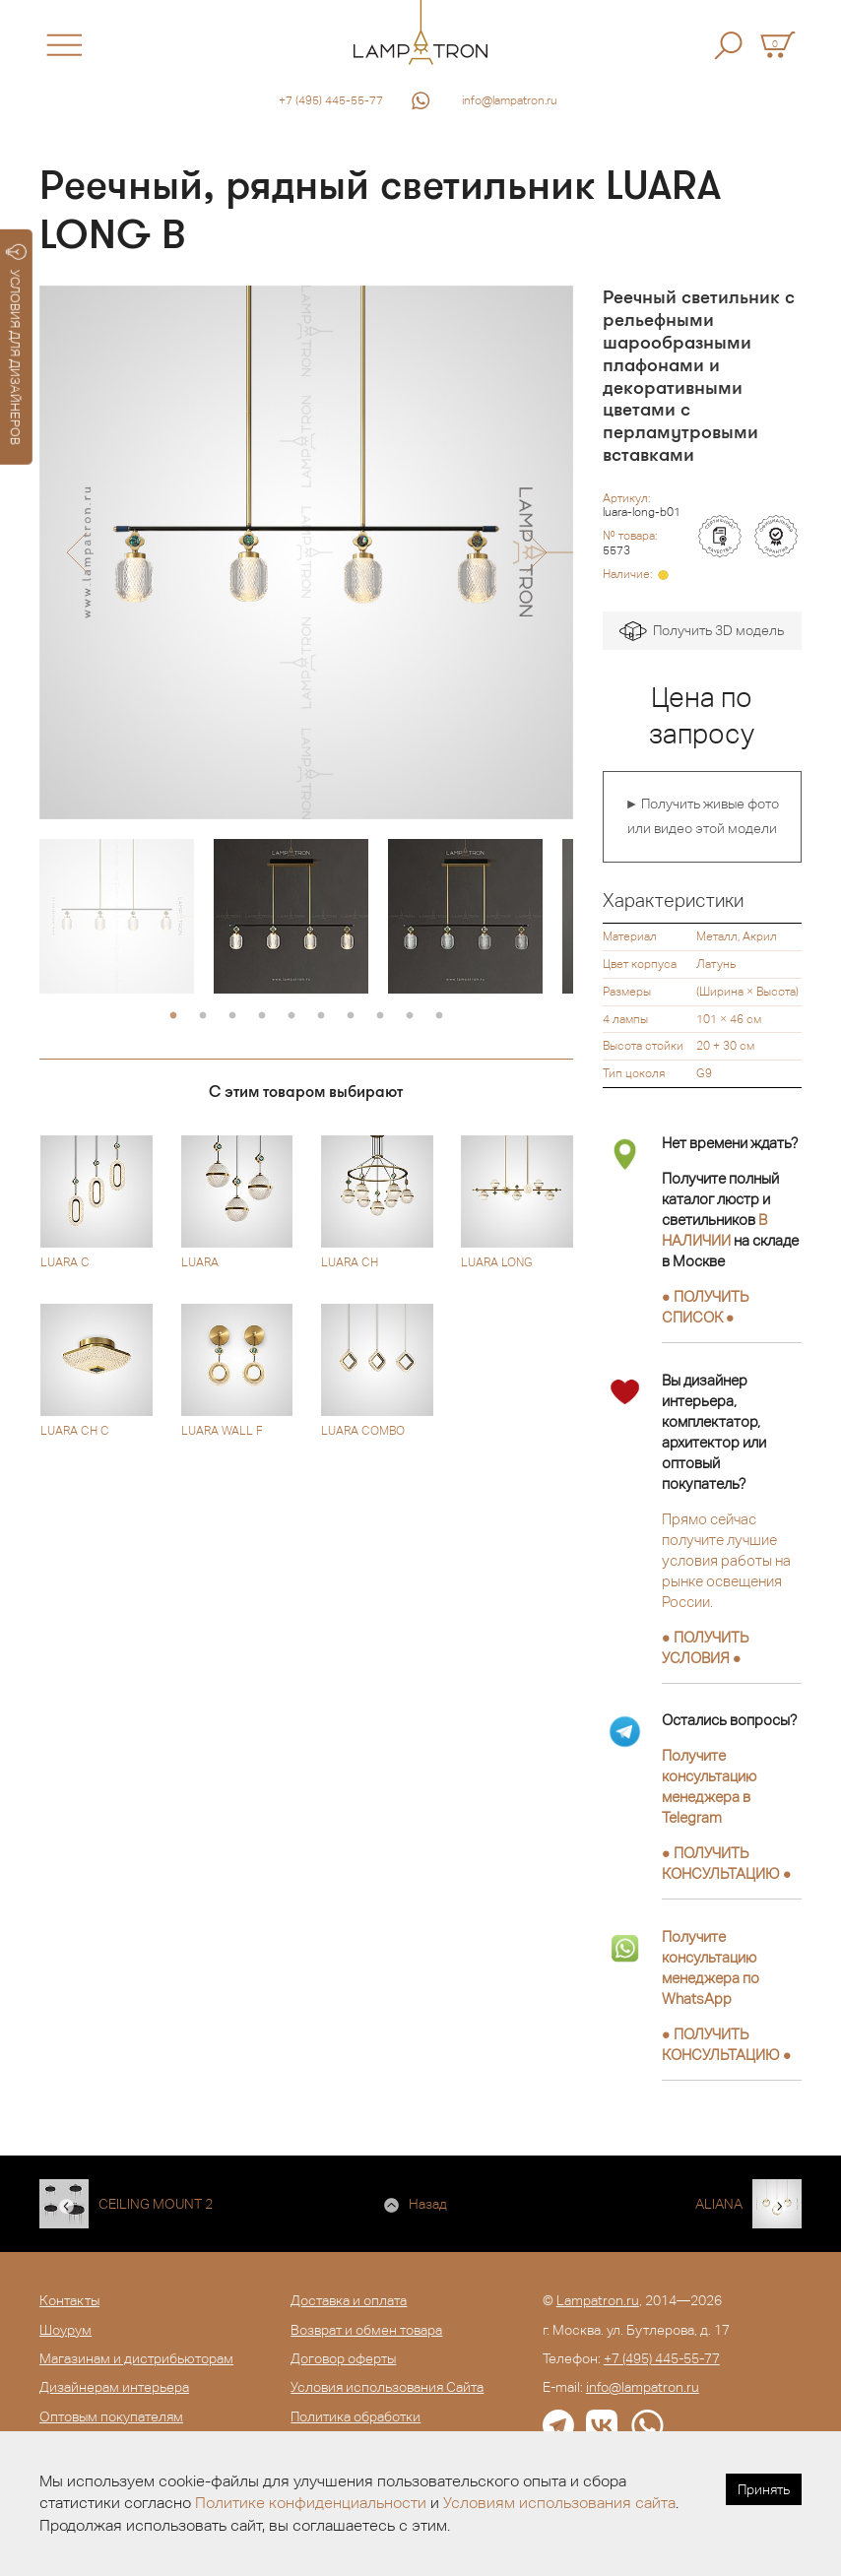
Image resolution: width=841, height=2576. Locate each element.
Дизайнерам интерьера (114, 2387)
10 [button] (439, 1016)
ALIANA (719, 2204)
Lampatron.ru (597, 2300)
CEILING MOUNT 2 (155, 2204)
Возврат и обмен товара (366, 2330)
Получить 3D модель (701, 631)
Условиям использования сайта (559, 2502)
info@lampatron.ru (509, 100)
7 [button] (350, 1016)
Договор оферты (343, 2358)
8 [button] (380, 1016)
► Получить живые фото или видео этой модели (701, 816)
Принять (764, 2489)
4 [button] (262, 1016)
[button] (76, 552)
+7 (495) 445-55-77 (331, 100)
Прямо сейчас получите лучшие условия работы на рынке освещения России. (726, 1560)
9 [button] (410, 1016)
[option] (306, 552)
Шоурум (65, 2330)
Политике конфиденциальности (310, 2502)
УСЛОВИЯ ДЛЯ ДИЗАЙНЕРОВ (16, 344)
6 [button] (321, 1016)
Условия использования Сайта (387, 2387)
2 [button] (203, 1016)
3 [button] (232, 1016)
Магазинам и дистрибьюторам (136, 2358)
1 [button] (173, 1016)
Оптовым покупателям (111, 2416)
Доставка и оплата (349, 2300)
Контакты (69, 2300)
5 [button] (291, 1016)
